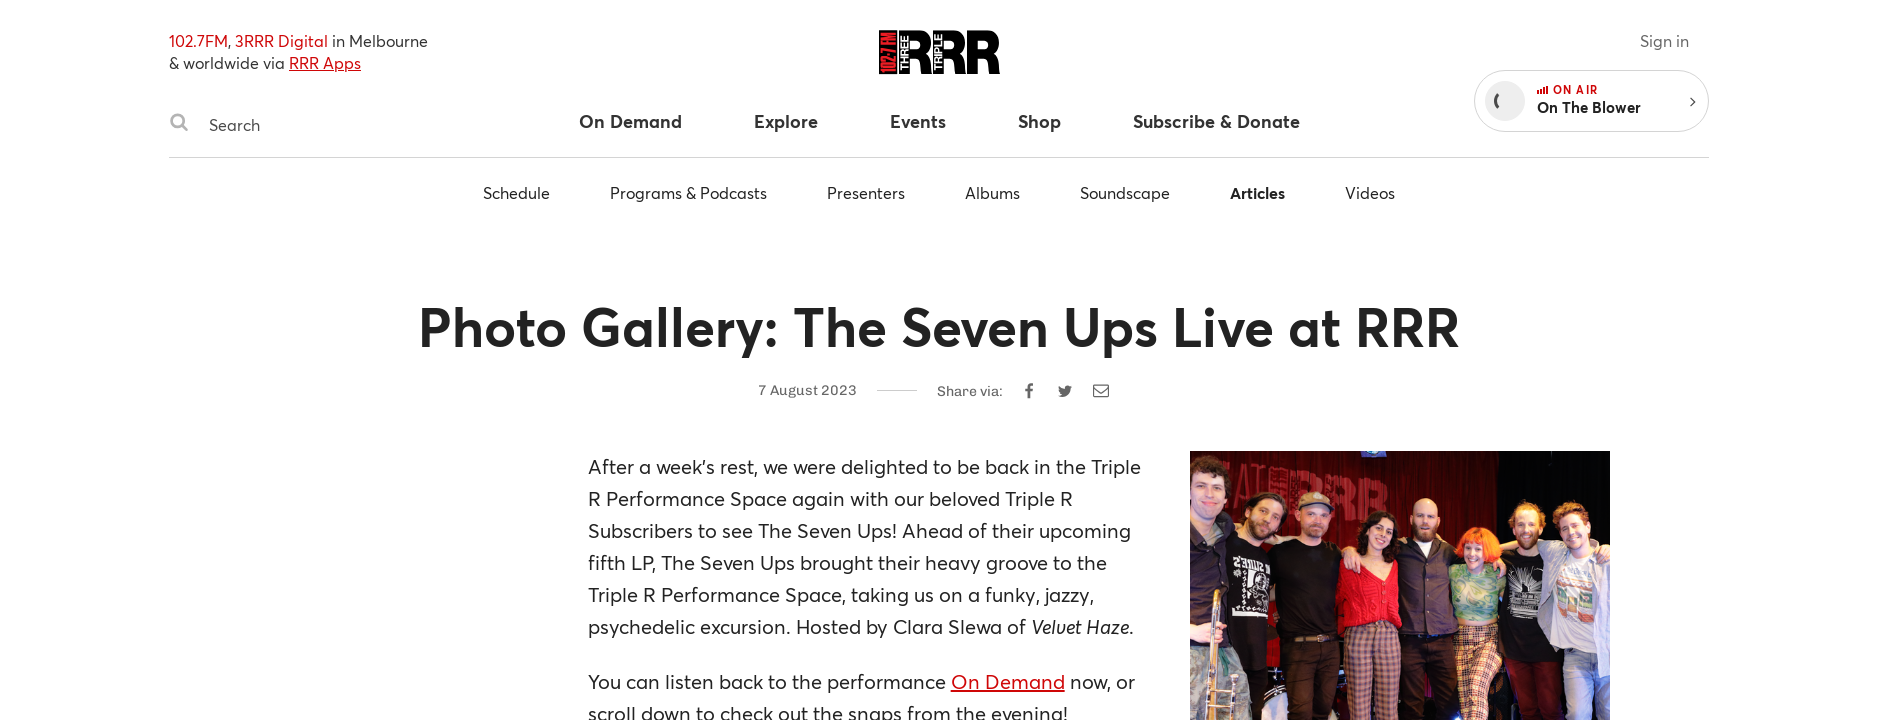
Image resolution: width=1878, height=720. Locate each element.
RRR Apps (325, 62)
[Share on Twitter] (1065, 391)
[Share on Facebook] (1029, 391)
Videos (1370, 192)
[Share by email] (1101, 391)
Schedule (516, 192)
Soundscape (1125, 192)
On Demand (1008, 681)
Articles (1257, 192)
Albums (992, 192)
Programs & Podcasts (688, 192)
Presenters (866, 192)
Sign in (1664, 40)
